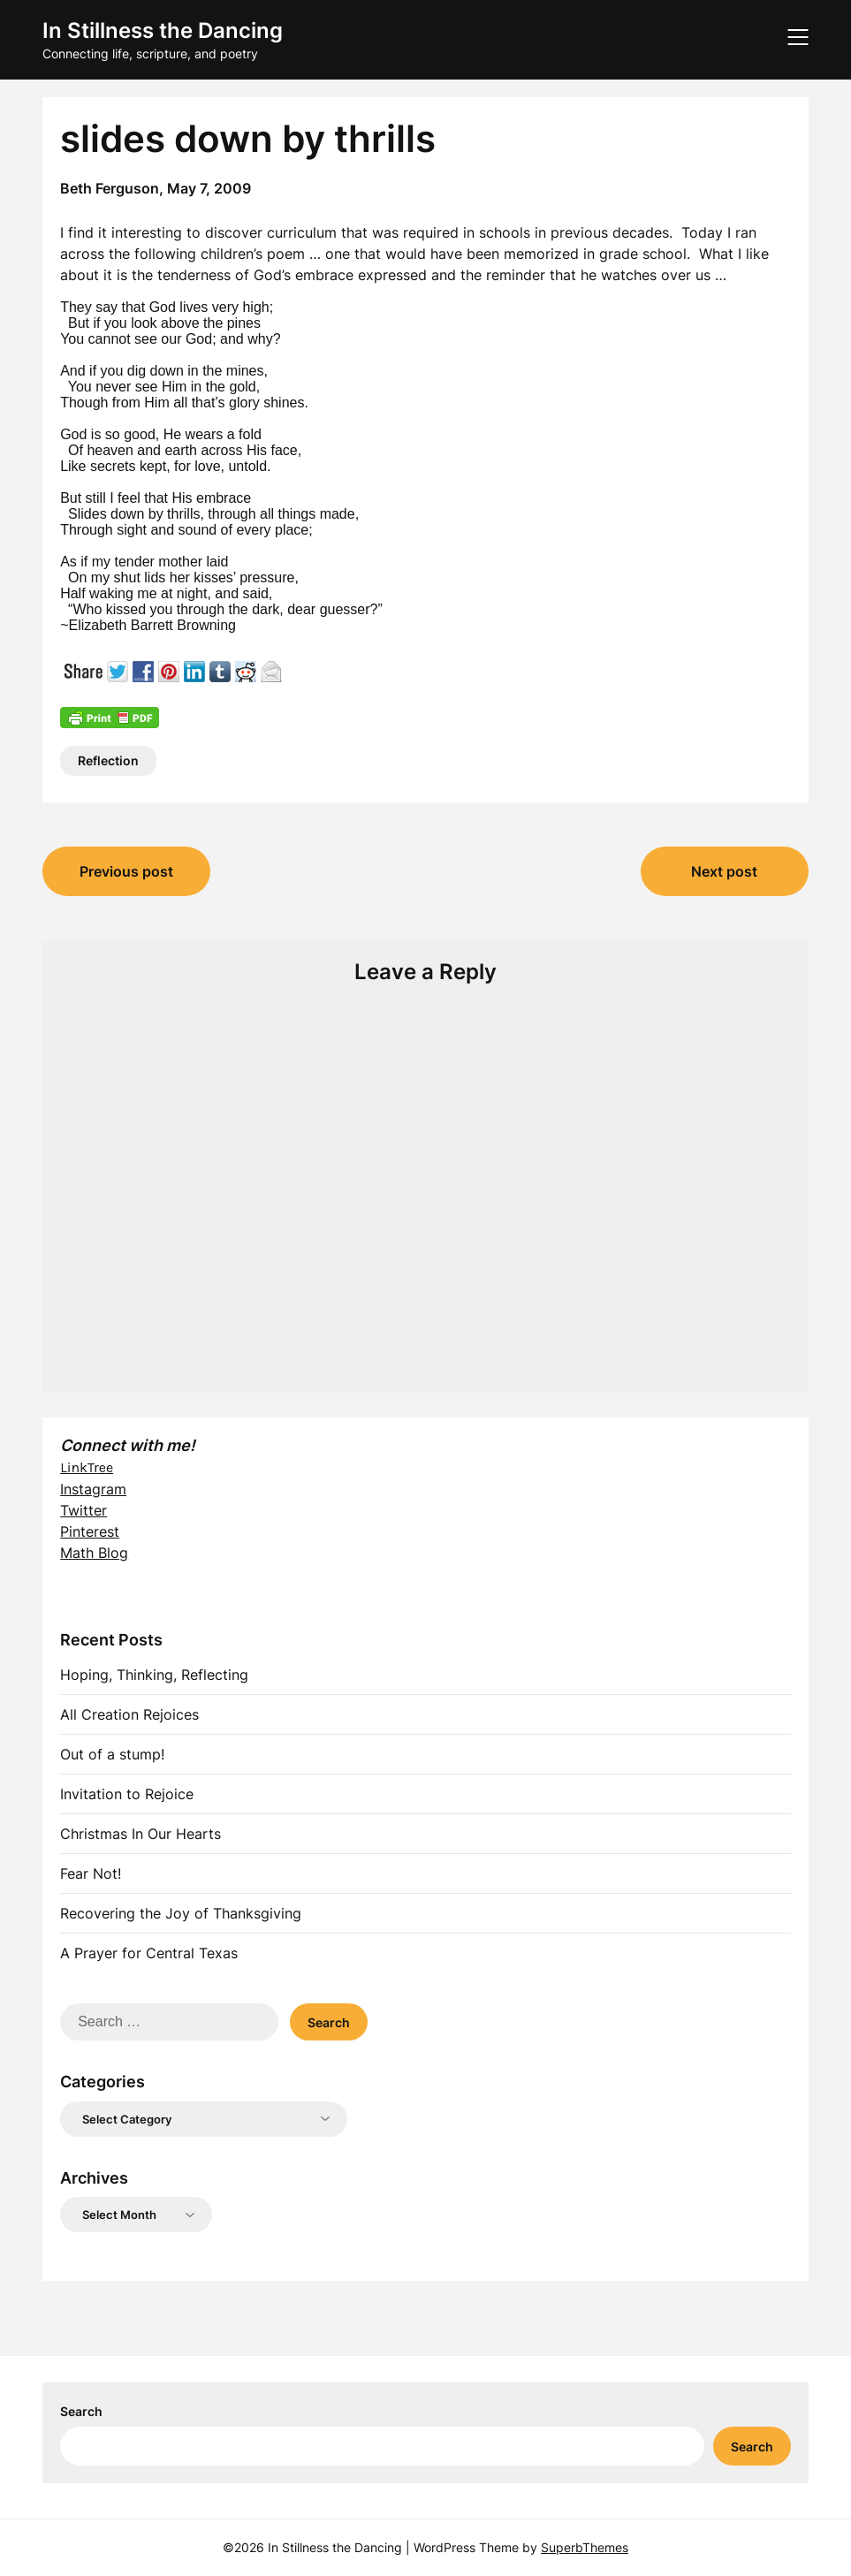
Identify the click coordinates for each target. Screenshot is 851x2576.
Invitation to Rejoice (127, 1794)
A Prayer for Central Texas (149, 1953)
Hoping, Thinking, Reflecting (154, 1674)
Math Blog (94, 1553)
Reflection (108, 760)
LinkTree (86, 1467)
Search (81, 2411)
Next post (724, 871)
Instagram (93, 1489)
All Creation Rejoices (129, 1714)
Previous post (126, 871)
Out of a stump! (112, 1754)
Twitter (83, 1510)
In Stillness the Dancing (162, 30)
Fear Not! (90, 1873)
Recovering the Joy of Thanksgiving (180, 1913)
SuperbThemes (584, 2547)
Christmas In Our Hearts (140, 1834)
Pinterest (89, 1531)
